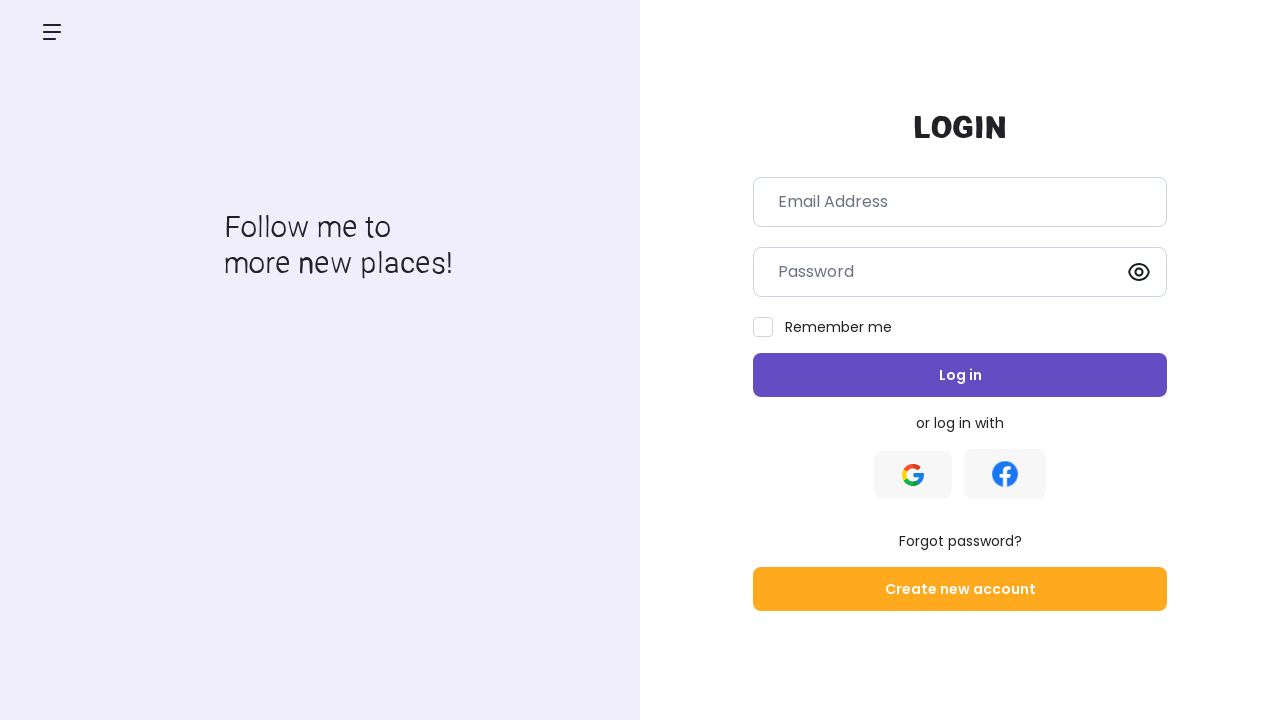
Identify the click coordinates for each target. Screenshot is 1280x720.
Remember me (838, 327)
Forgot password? (960, 541)
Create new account (960, 589)
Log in (960, 375)
